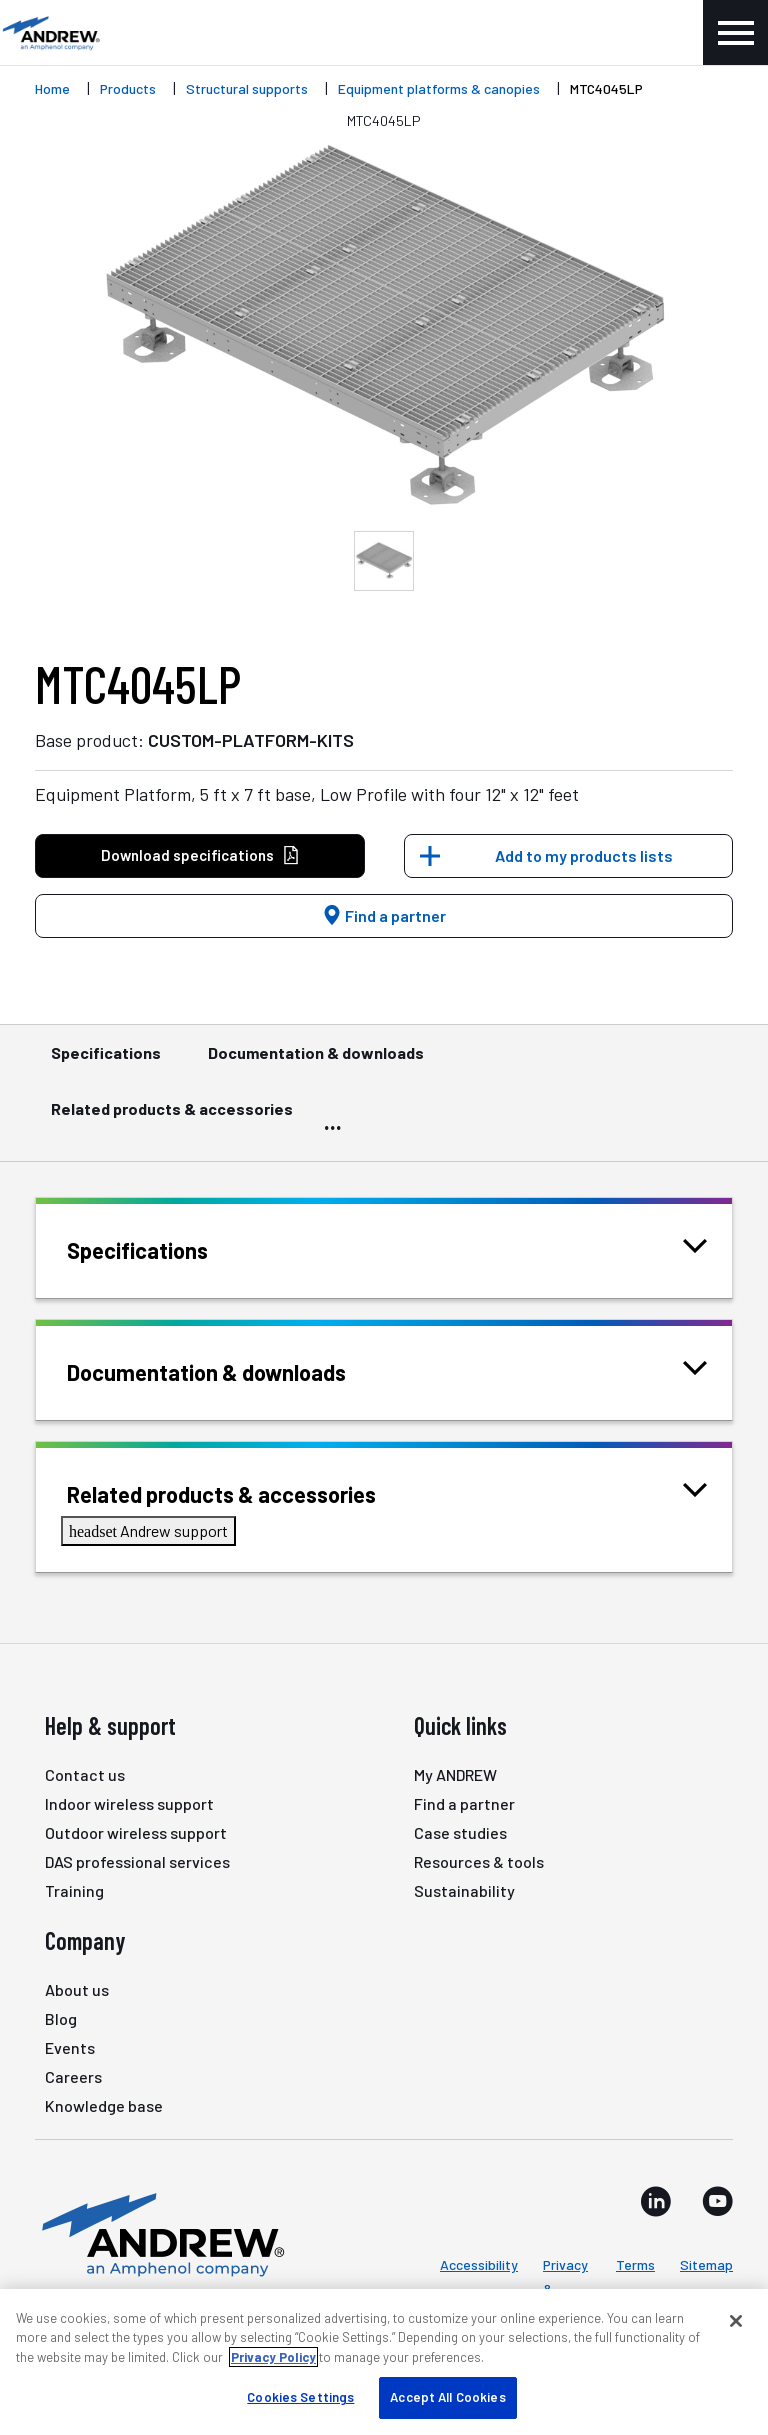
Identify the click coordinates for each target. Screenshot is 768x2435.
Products (128, 88)
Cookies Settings (300, 2397)
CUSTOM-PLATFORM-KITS (251, 740)
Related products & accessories (172, 1118)
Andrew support (148, 1530)
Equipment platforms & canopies (439, 88)
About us (77, 1989)
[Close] (736, 2321)
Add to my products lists (584, 855)
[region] (384, 2362)
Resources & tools (479, 1861)
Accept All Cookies (447, 2397)
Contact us (85, 1774)
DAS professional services (137, 1861)
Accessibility (479, 2264)
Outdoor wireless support (136, 1832)
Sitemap (706, 2264)
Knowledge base (104, 2105)
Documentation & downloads (316, 1062)
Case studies (460, 1832)
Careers (73, 2076)
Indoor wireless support (129, 1803)
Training (74, 1890)
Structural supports (247, 88)
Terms (635, 2264)
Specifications (106, 1062)
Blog (61, 2018)
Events (70, 2047)
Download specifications (200, 855)
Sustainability (464, 1890)
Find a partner (384, 915)
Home (52, 88)
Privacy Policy (273, 2357)
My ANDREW (455, 1774)
